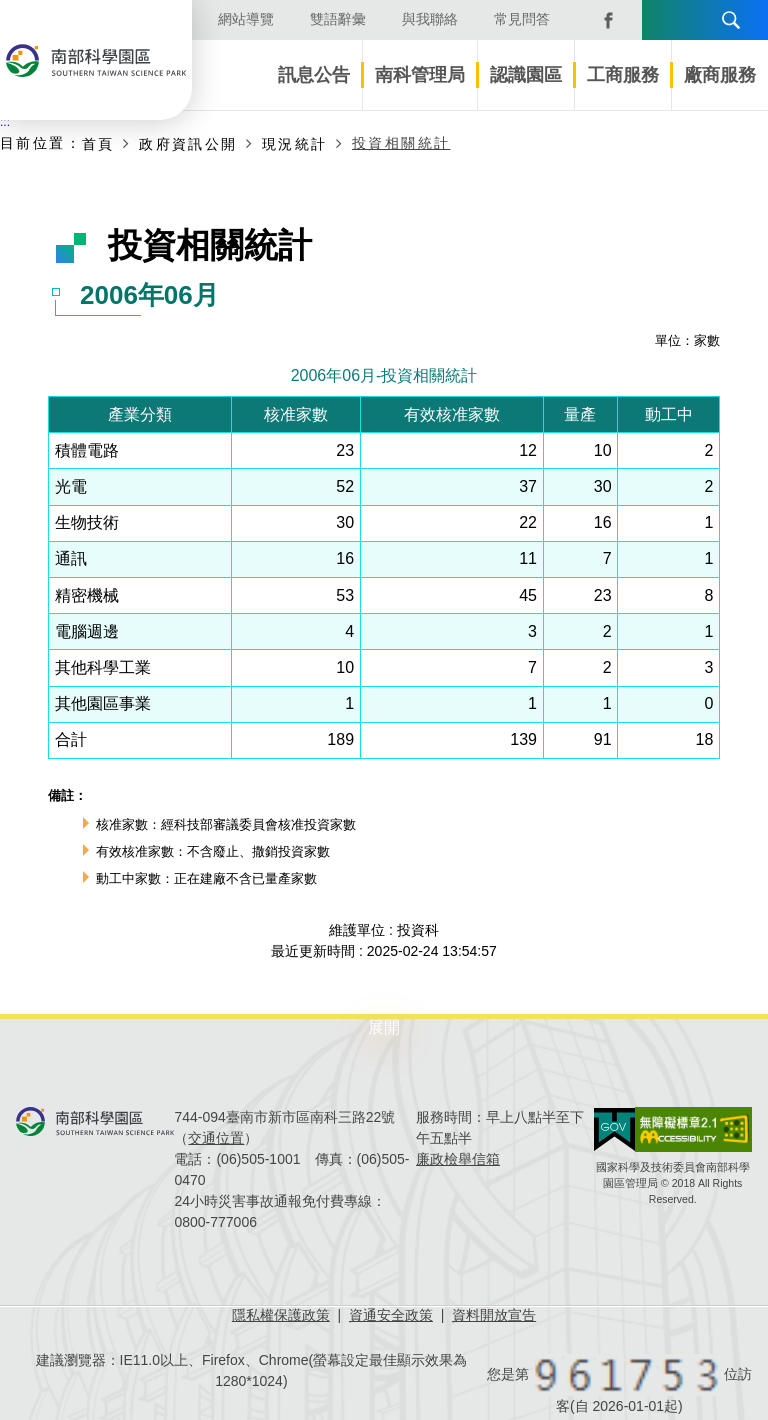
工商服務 (623, 75)
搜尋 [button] (731, 20)
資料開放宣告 (494, 1315)
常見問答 (522, 19)
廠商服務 (720, 75)
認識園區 (526, 75)
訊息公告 (314, 75)
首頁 (98, 144)
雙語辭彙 (338, 19)
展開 (384, 1027)
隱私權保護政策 (281, 1315)
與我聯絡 (430, 19)
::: (5, 122)
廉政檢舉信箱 (458, 1159)
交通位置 (216, 1138)
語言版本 (664, 20)
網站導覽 (246, 19)
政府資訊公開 (188, 144)
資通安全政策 (391, 1315)
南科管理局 (420, 75)
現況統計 (295, 144)
